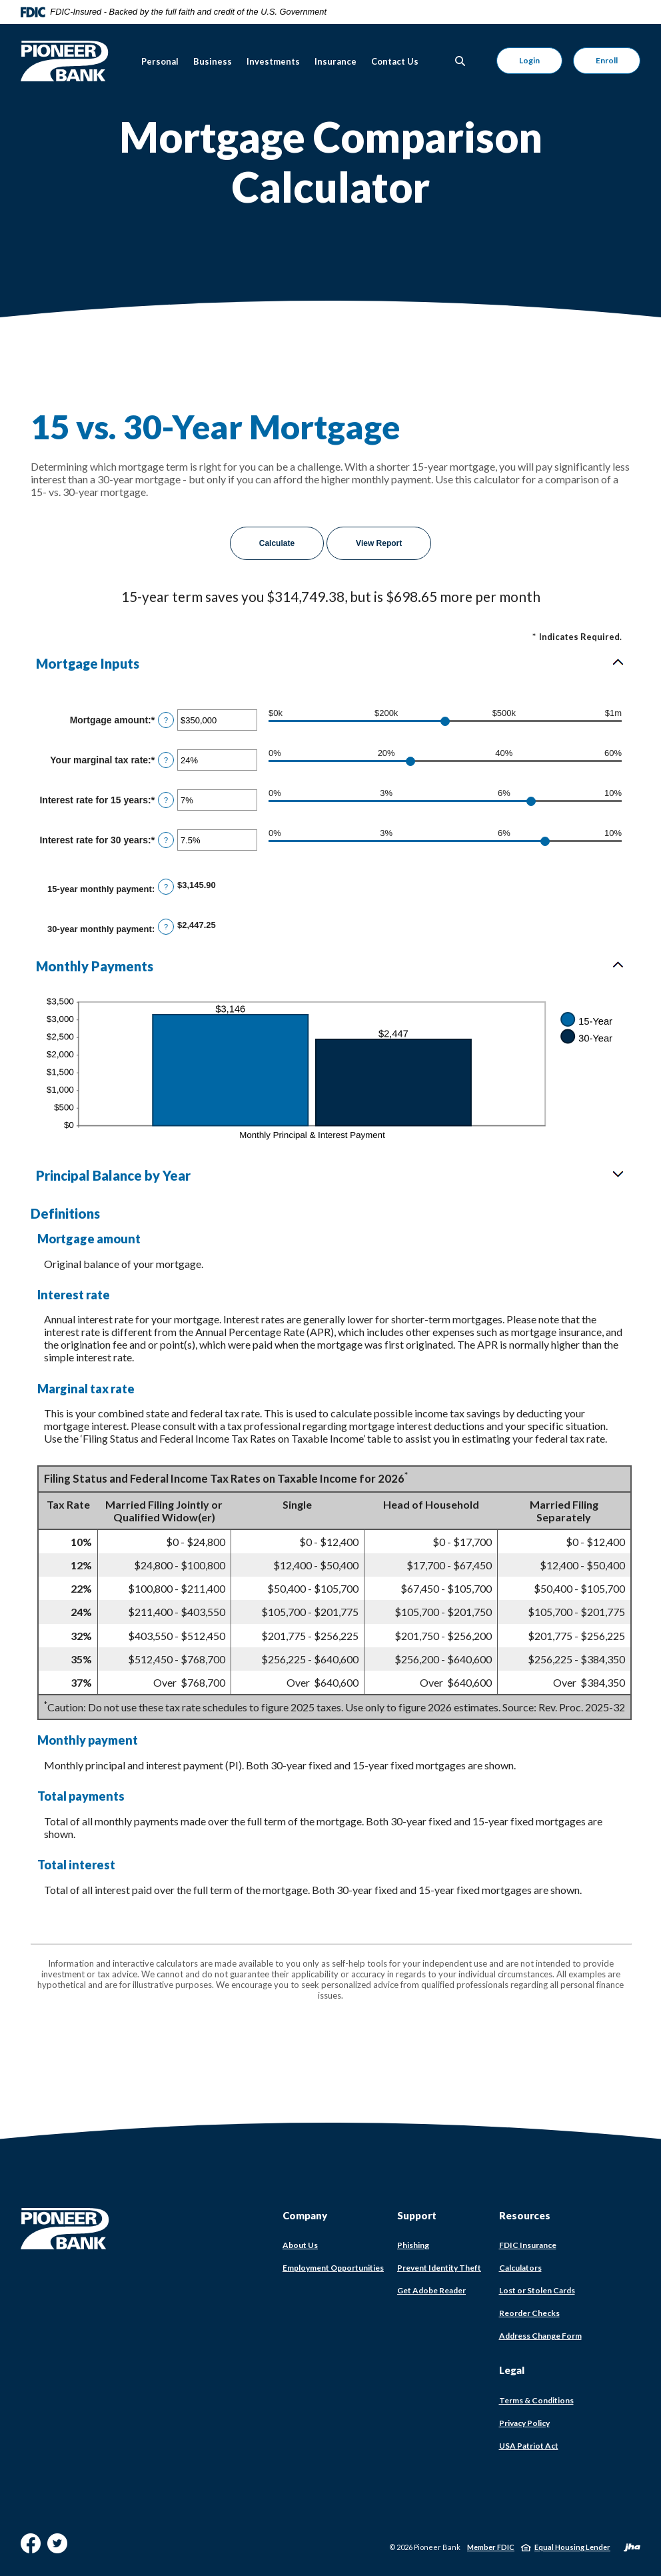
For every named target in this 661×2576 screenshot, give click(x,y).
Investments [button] (273, 61)
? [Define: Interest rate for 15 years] (166, 800)
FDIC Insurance (527, 2245)
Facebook (31, 2548)
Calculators (520, 2268)
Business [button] (212, 61)
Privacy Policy (524, 2423)
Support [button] (416, 2215)
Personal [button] (160, 61)
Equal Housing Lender (572, 2547)
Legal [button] (511, 2370)
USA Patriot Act (528, 2446)
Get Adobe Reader (431, 2291)
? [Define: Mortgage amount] (166, 720)
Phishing (413, 2245)
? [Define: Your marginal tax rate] (166, 760)
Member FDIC (490, 2547)
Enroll (607, 60)
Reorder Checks (529, 2313)
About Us (300, 2245)
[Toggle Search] (460, 61)
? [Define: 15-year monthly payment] (166, 887)
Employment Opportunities (333, 2268)
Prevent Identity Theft (439, 2268)
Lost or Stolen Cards (537, 2290)
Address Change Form (540, 2336)
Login (529, 60)
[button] (330, 663)
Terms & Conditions (536, 2400)
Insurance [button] (335, 61)
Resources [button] (524, 2215)
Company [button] (305, 2215)
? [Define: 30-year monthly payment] (166, 927)
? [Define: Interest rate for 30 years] (166, 840)
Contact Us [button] (394, 61)
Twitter (57, 2548)
